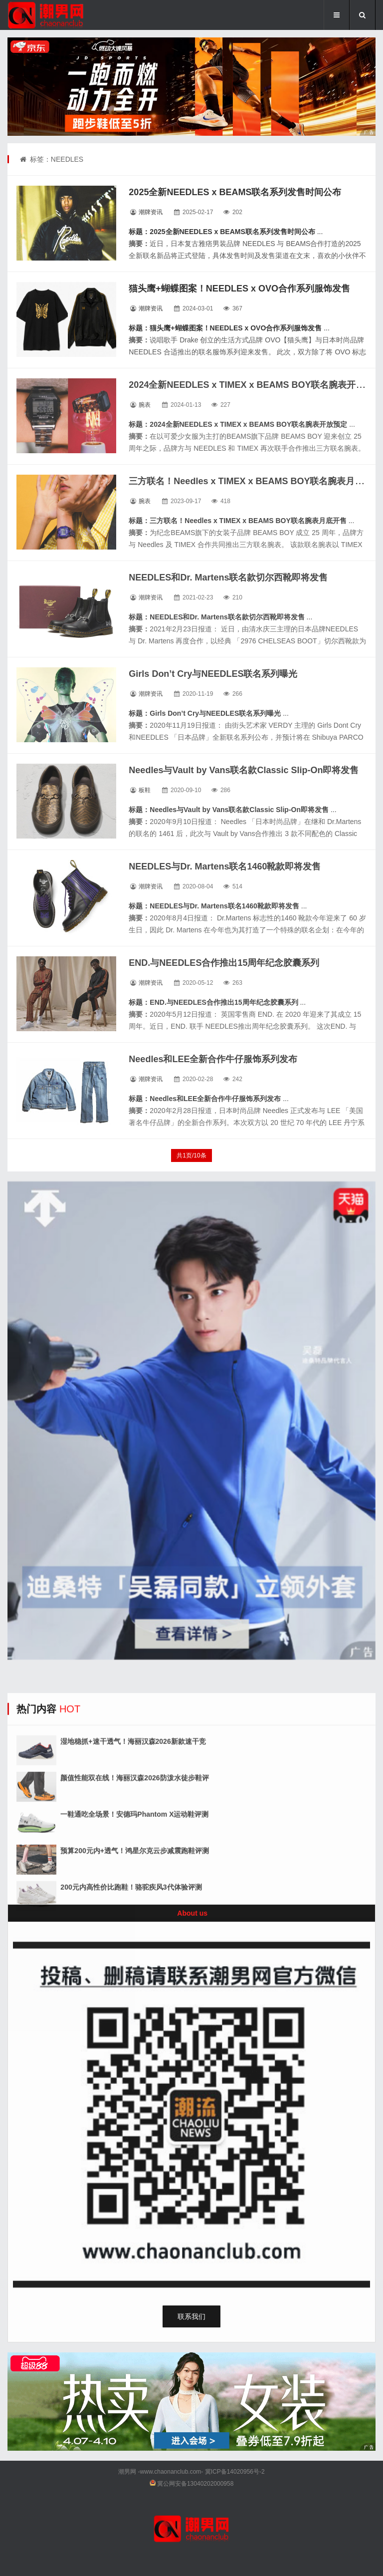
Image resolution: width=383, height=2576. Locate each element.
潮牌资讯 (151, 212)
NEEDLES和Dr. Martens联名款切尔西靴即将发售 (228, 577)
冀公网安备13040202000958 (195, 2483)
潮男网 (127, 2471)
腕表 (145, 404)
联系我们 (191, 2316)
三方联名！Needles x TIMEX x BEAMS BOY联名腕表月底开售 (255, 481)
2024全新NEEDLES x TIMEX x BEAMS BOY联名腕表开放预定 (256, 385)
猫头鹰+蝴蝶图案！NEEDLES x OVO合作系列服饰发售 (239, 288)
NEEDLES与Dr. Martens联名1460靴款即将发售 (225, 866)
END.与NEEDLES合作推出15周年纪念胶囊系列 (224, 963)
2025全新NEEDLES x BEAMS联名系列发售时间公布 (235, 192)
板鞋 (145, 790)
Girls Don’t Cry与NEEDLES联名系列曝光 (213, 674)
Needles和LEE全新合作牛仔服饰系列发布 (213, 1059)
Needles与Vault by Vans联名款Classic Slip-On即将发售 (244, 770)
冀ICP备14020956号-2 (235, 2471)
